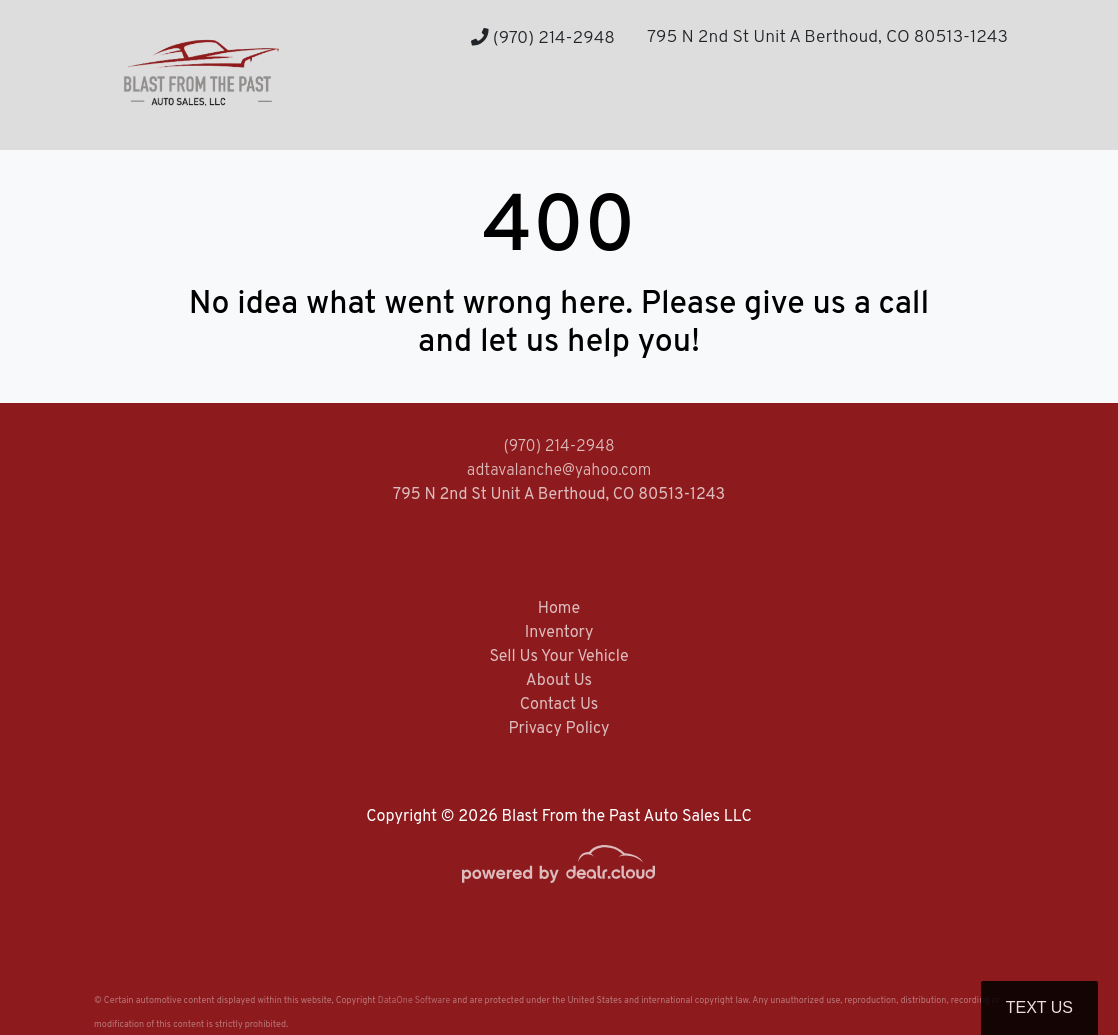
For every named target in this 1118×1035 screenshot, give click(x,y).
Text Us (1039, 1007)
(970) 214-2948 (543, 38)
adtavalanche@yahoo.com (559, 471)
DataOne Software (414, 1000)
